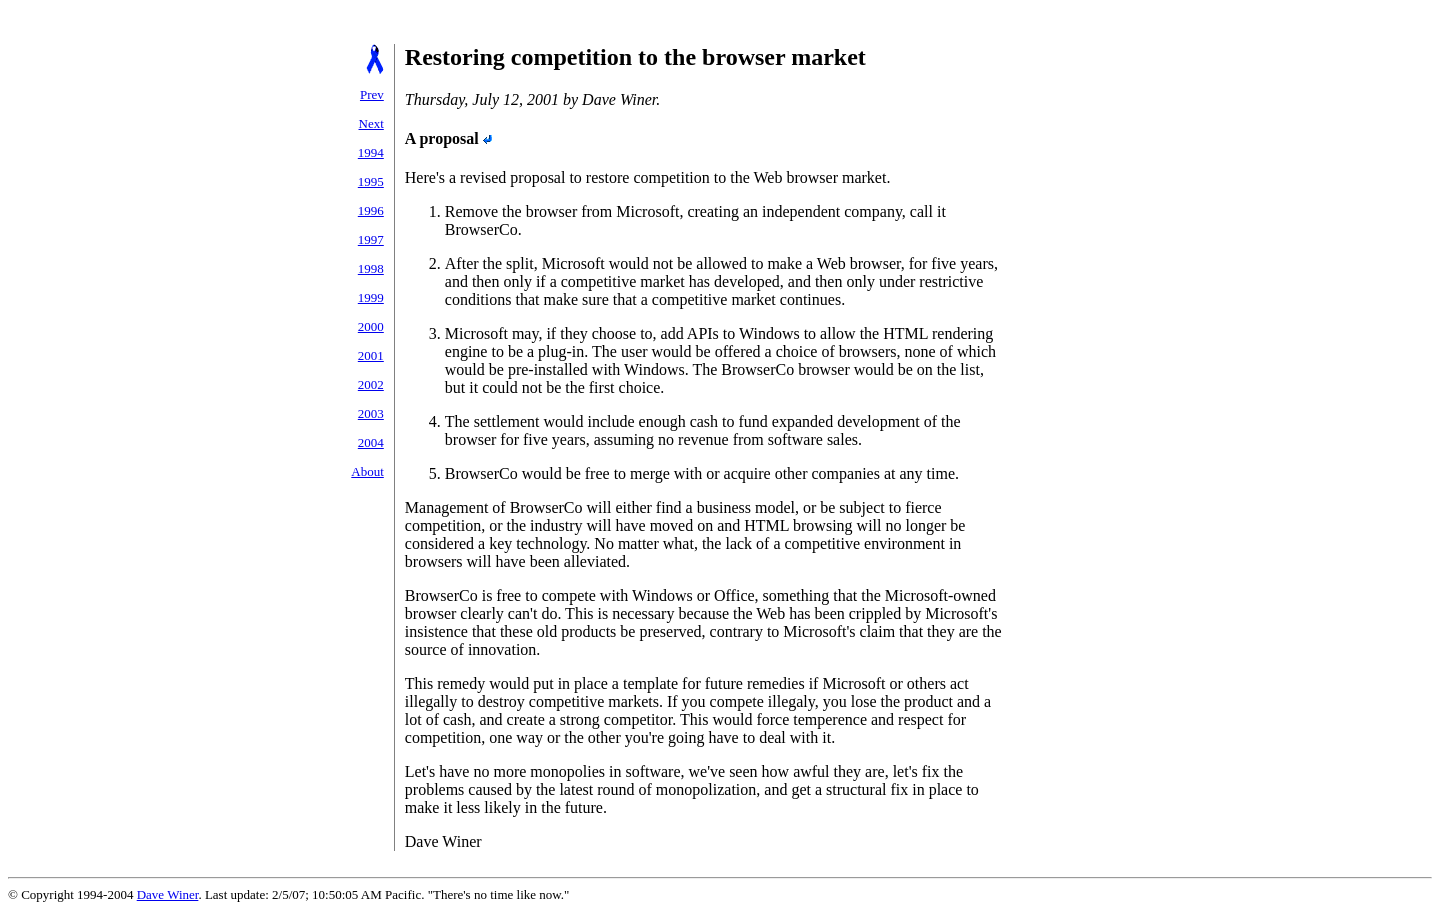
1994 (371, 152)
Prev (372, 94)
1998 (371, 268)
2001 (371, 355)
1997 (371, 239)
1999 (371, 297)
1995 (371, 181)
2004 (371, 442)
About (367, 471)
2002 (371, 384)
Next (371, 123)
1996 (371, 210)
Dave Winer (168, 894)
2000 (371, 326)
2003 (371, 413)
